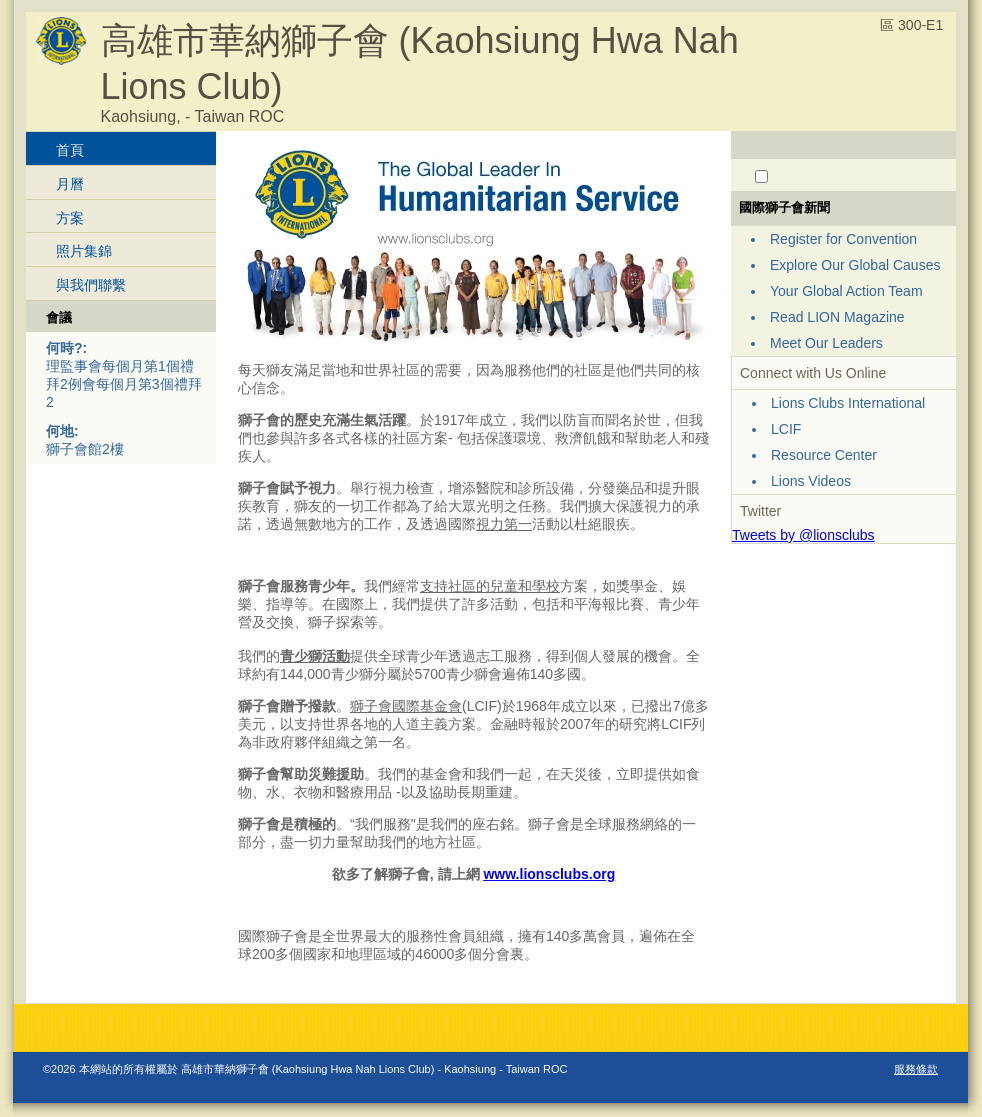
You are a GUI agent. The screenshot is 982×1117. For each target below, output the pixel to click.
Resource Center (824, 455)
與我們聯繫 (91, 285)
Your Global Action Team (846, 291)
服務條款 (916, 1069)
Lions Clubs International (848, 403)
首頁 (70, 150)
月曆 (70, 184)
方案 (70, 218)
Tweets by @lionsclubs (803, 535)
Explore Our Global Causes (855, 265)
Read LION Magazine (837, 317)
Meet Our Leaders (826, 343)
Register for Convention (843, 239)
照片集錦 (84, 251)
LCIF (786, 429)
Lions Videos (811, 481)
